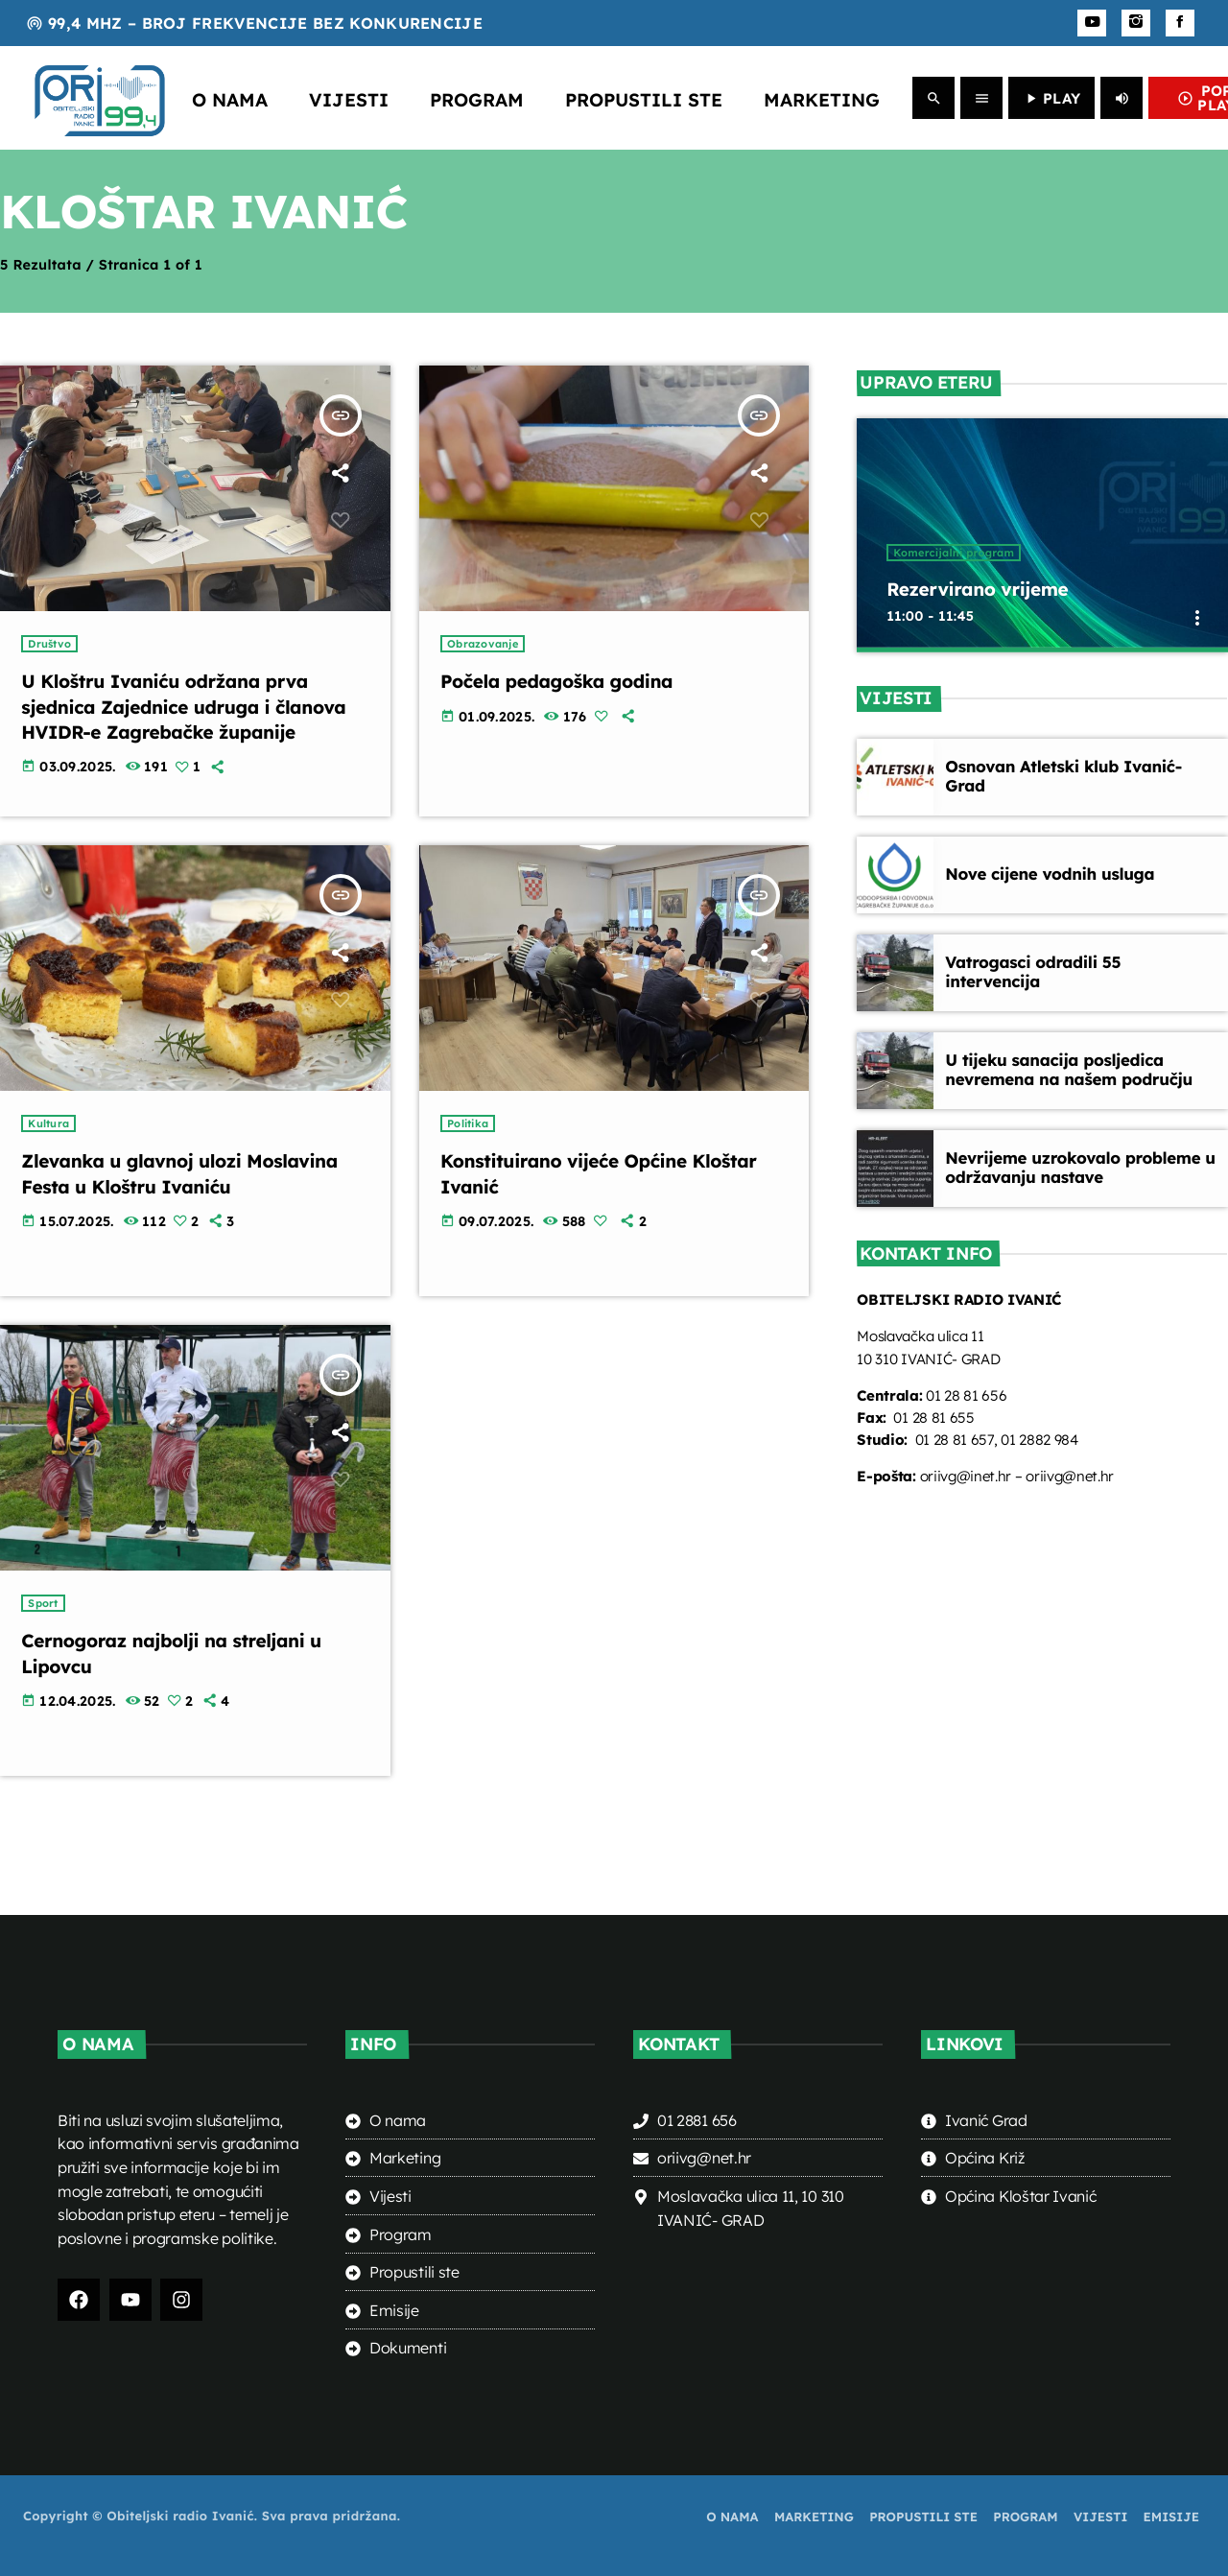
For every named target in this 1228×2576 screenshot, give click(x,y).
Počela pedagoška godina (567, 681)
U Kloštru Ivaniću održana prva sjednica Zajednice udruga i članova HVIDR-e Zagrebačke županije (178, 719)
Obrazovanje (482, 643)
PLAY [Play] (1051, 98)
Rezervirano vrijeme (985, 591)
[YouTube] (1091, 23)
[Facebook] (1180, 23)
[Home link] (100, 98)
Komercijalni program (953, 555)
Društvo (49, 643)
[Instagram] (1136, 23)
